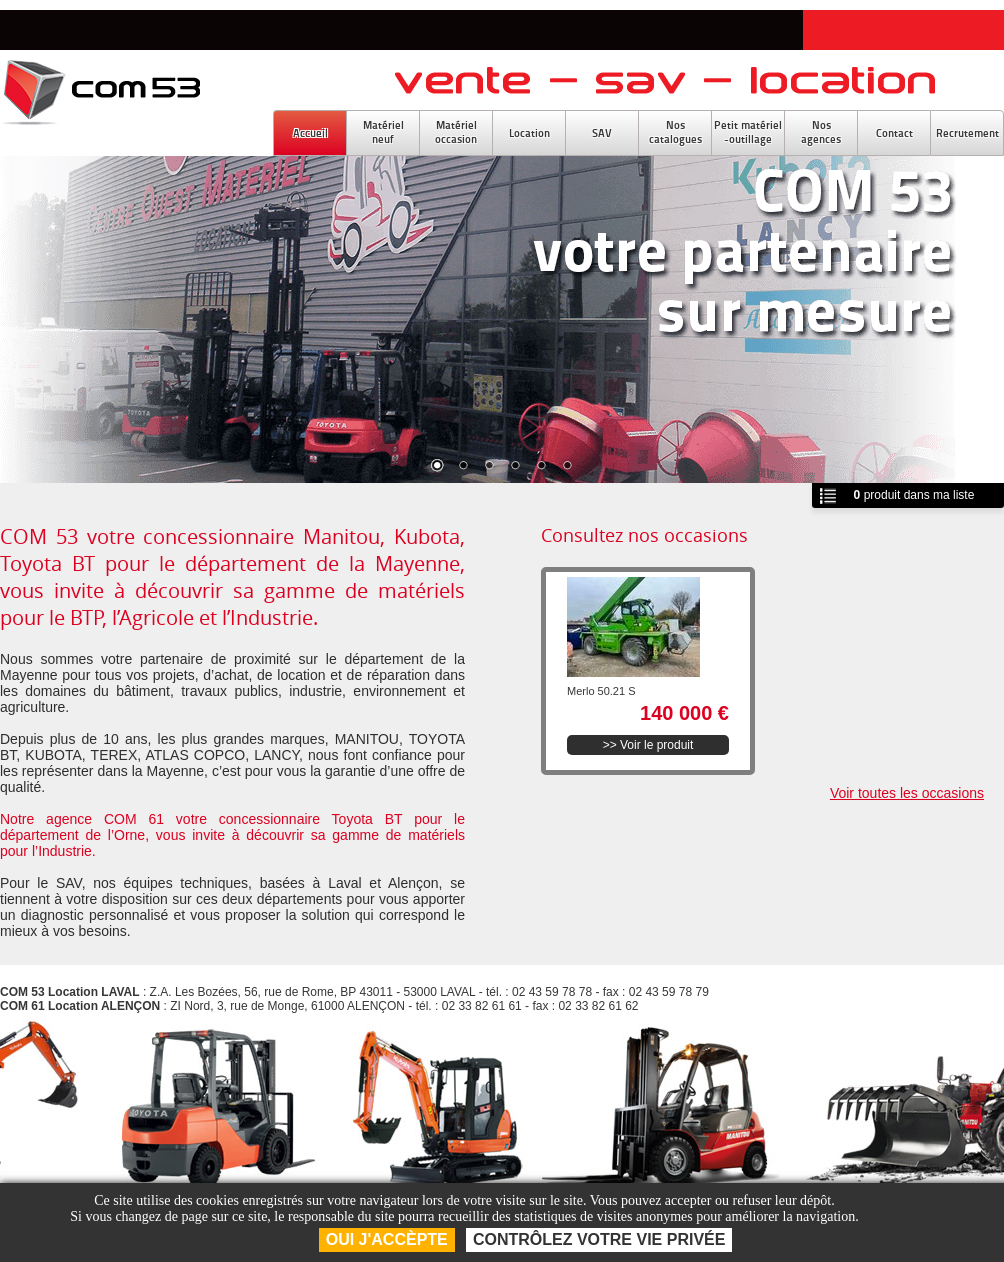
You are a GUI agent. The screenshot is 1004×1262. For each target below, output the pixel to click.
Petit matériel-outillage (748, 132)
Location (529, 133)
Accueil (310, 133)
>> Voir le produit (648, 745)
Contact (894, 133)
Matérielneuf (383, 132)
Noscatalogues (675, 132)
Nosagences (821, 132)
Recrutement (967, 133)
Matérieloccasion (456, 132)
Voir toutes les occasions (907, 793)
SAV (602, 133)
